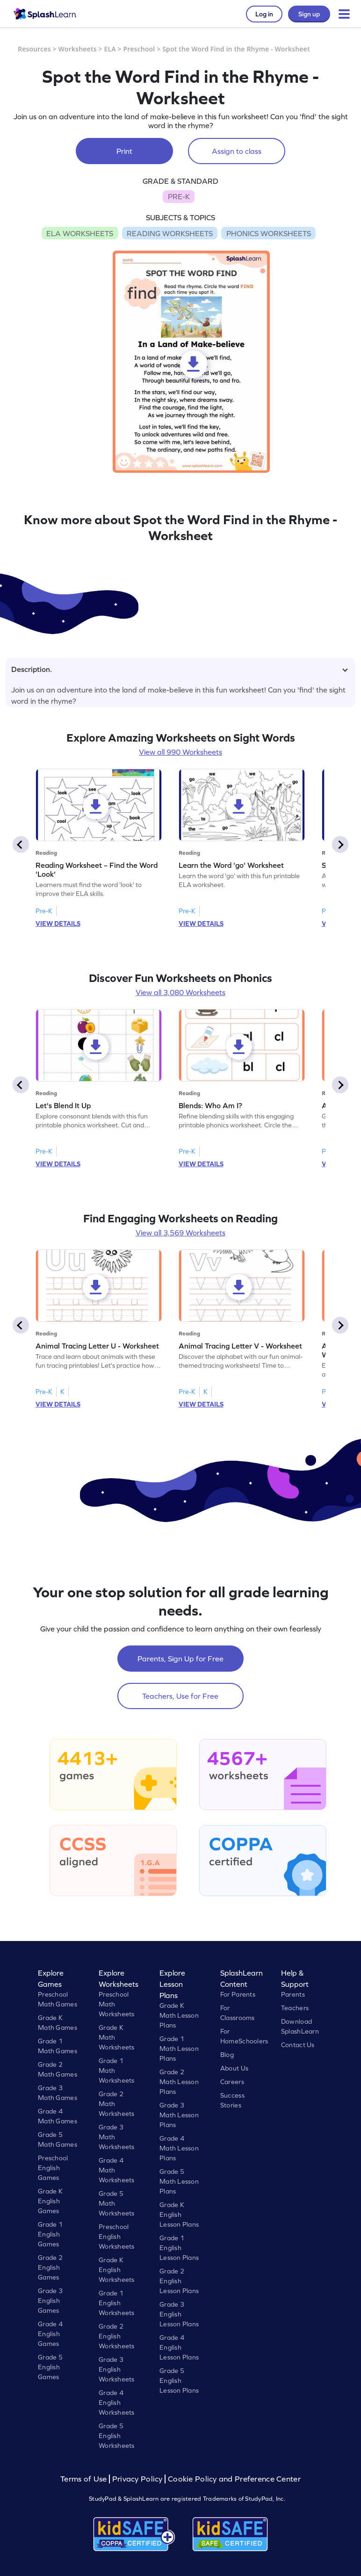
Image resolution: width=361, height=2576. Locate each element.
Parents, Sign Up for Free (180, 1658)
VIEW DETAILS (58, 923)
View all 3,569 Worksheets (180, 1232)
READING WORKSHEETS (170, 233)
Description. (179, 669)
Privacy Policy (137, 2479)
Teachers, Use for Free (180, 1696)
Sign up (309, 14)
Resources (34, 48)
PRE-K (179, 196)
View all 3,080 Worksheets (180, 992)
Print (124, 151)
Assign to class (236, 151)
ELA (110, 48)
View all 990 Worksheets (180, 752)
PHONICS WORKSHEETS (268, 233)
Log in (264, 14)
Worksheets (77, 48)
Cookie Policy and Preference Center (234, 2479)
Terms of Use (84, 2479)
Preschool (139, 48)
